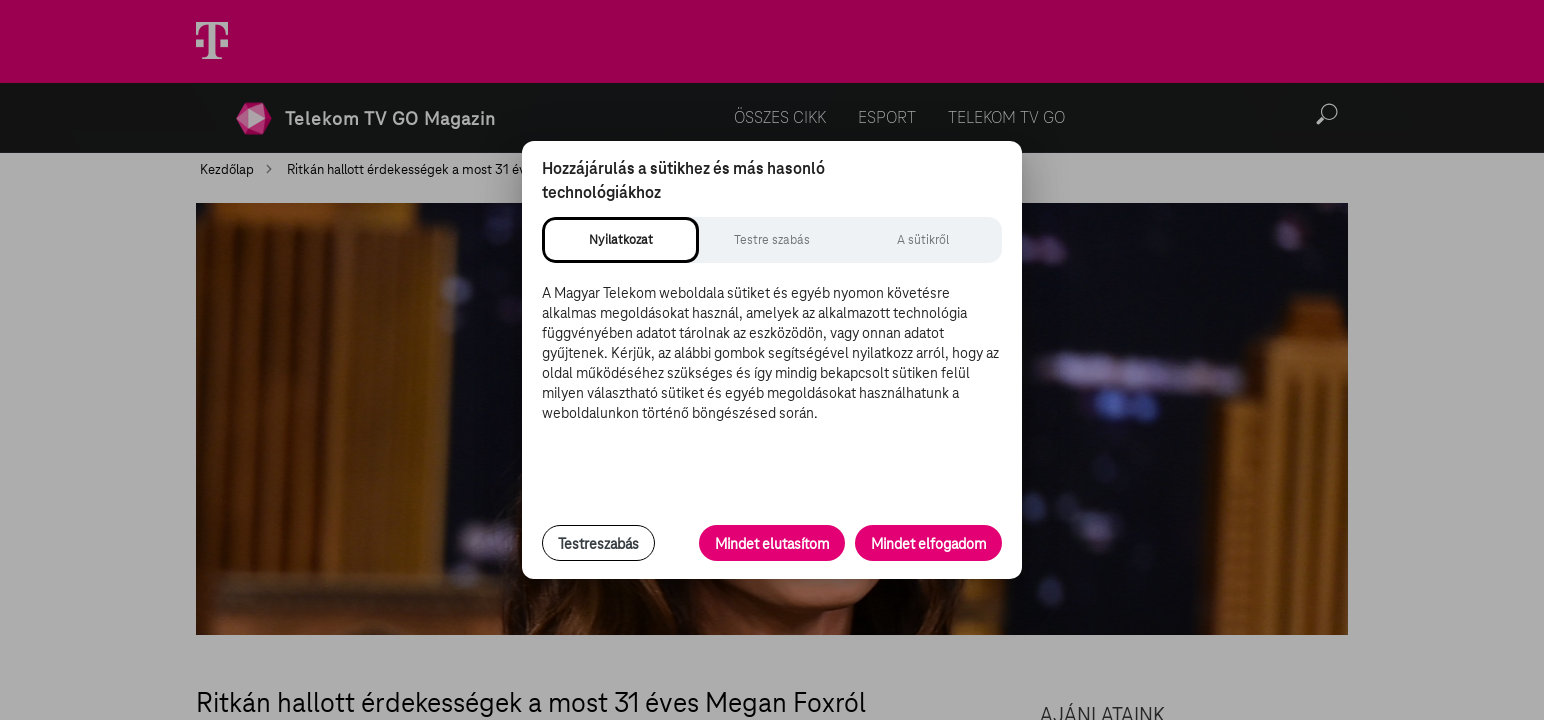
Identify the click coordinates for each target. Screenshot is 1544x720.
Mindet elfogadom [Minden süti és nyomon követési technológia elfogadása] (928, 544)
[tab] (620, 240)
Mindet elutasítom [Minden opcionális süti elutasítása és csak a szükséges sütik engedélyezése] (772, 544)
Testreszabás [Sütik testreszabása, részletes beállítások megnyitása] (598, 544)
